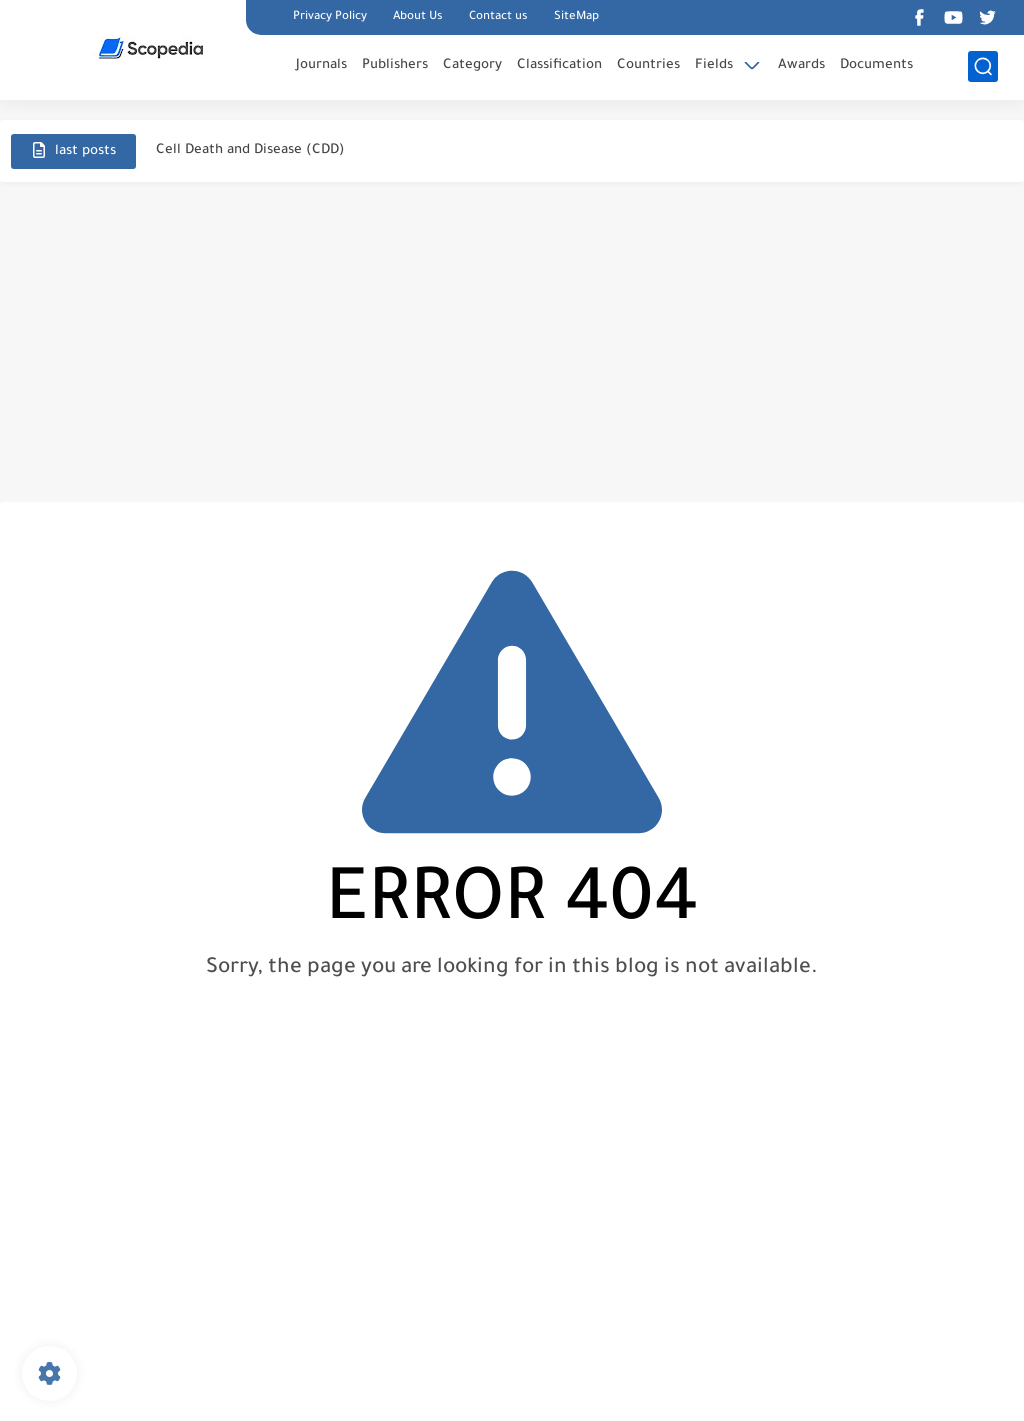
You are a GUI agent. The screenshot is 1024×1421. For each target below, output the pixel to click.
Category (472, 65)
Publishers (395, 65)
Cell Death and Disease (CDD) (250, 150)
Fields (714, 65)
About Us (418, 17)
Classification (559, 65)
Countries (648, 65)
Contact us (498, 17)
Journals (321, 65)
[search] (983, 66)
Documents (876, 65)
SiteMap (576, 17)
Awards (801, 65)
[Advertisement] (512, 342)
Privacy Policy (330, 17)
